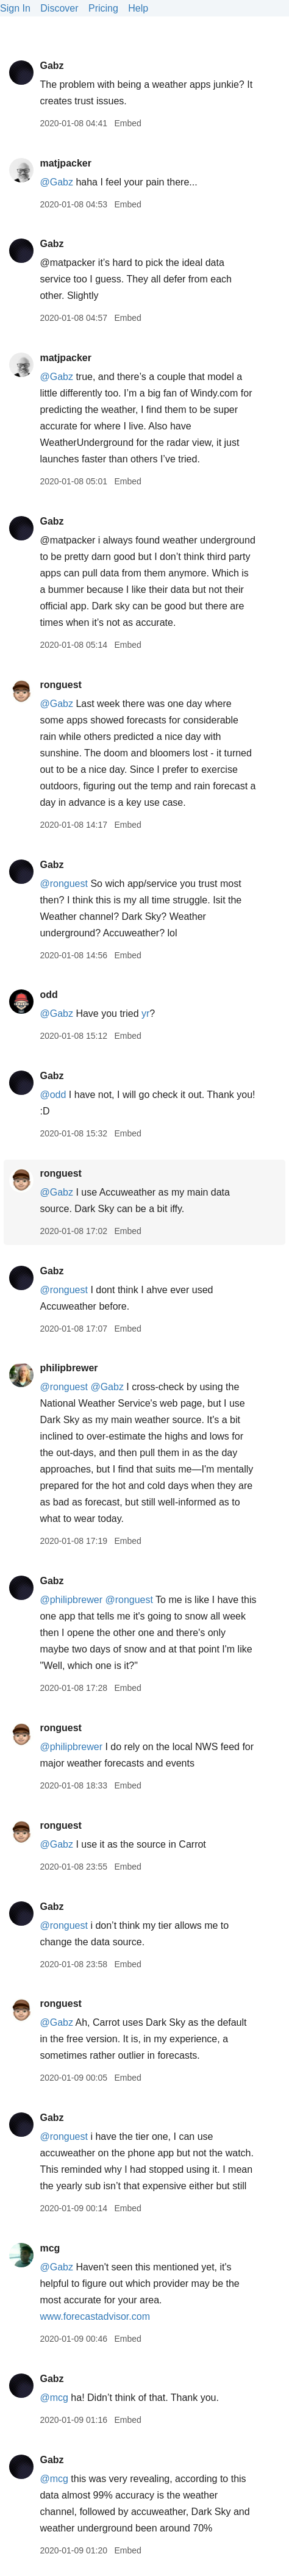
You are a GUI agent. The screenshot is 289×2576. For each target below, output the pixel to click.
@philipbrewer (71, 1600)
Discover (59, 8)
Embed (127, 123)
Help (138, 8)
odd (48, 994)
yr (145, 1013)
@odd (53, 1094)
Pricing (103, 8)
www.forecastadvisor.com (95, 2316)
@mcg (54, 2397)
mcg (50, 2248)
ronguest (60, 685)
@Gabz (56, 182)
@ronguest (64, 883)
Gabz (51, 65)
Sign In (15, 8)
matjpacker (65, 163)
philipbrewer (69, 1368)
